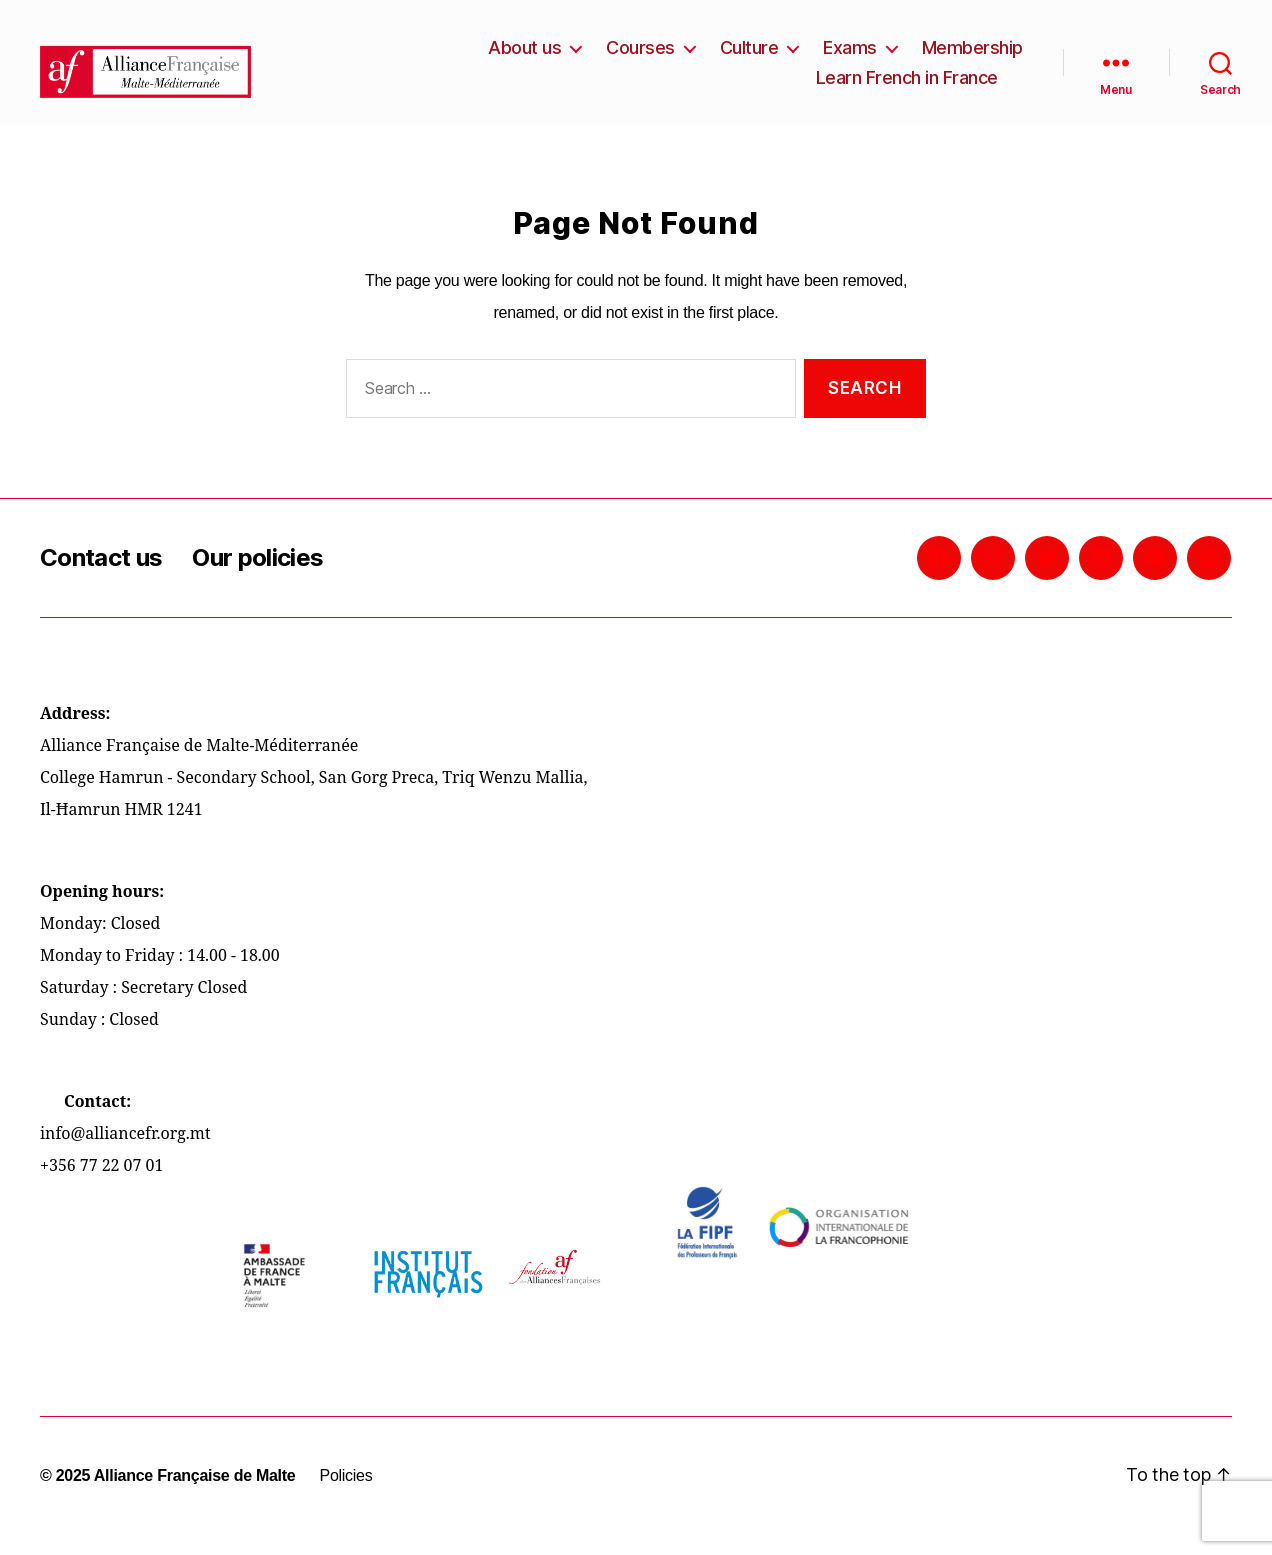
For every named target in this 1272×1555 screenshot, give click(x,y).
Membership (972, 57)
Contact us (101, 577)
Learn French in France (907, 87)
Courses (640, 57)
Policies (345, 1495)
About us (524, 57)
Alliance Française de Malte (195, 1495)
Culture (749, 57)
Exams (850, 57)
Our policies (257, 577)
